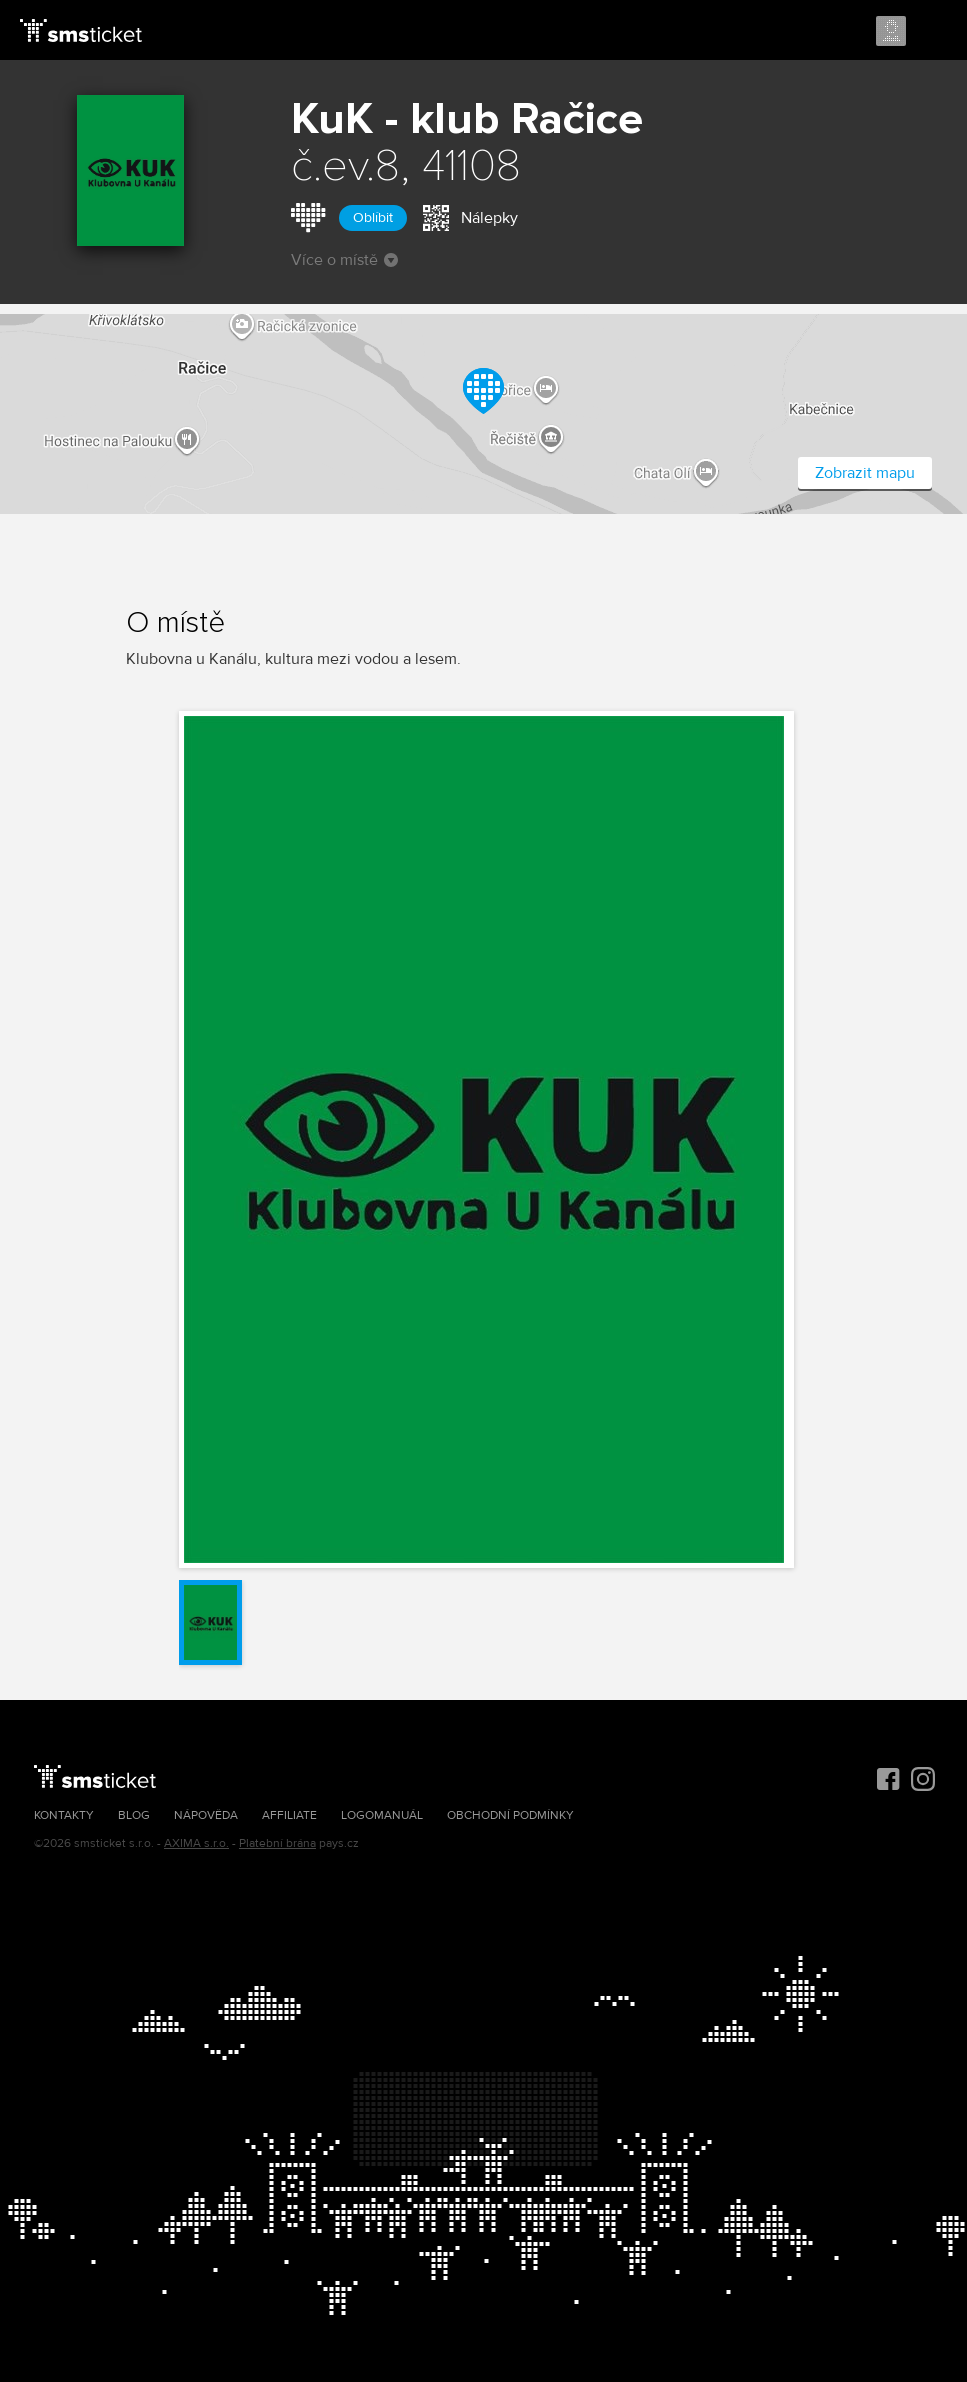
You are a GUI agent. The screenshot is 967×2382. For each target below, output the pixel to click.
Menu (934, 32)
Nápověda (206, 1815)
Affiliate (289, 1815)
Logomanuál (382, 1815)
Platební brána (277, 1843)
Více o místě (344, 260)
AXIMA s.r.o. (196, 1843)
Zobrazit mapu (865, 473)
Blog (134, 1815)
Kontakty (64, 1815)
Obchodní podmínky (510, 1815)
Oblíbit (373, 217)
